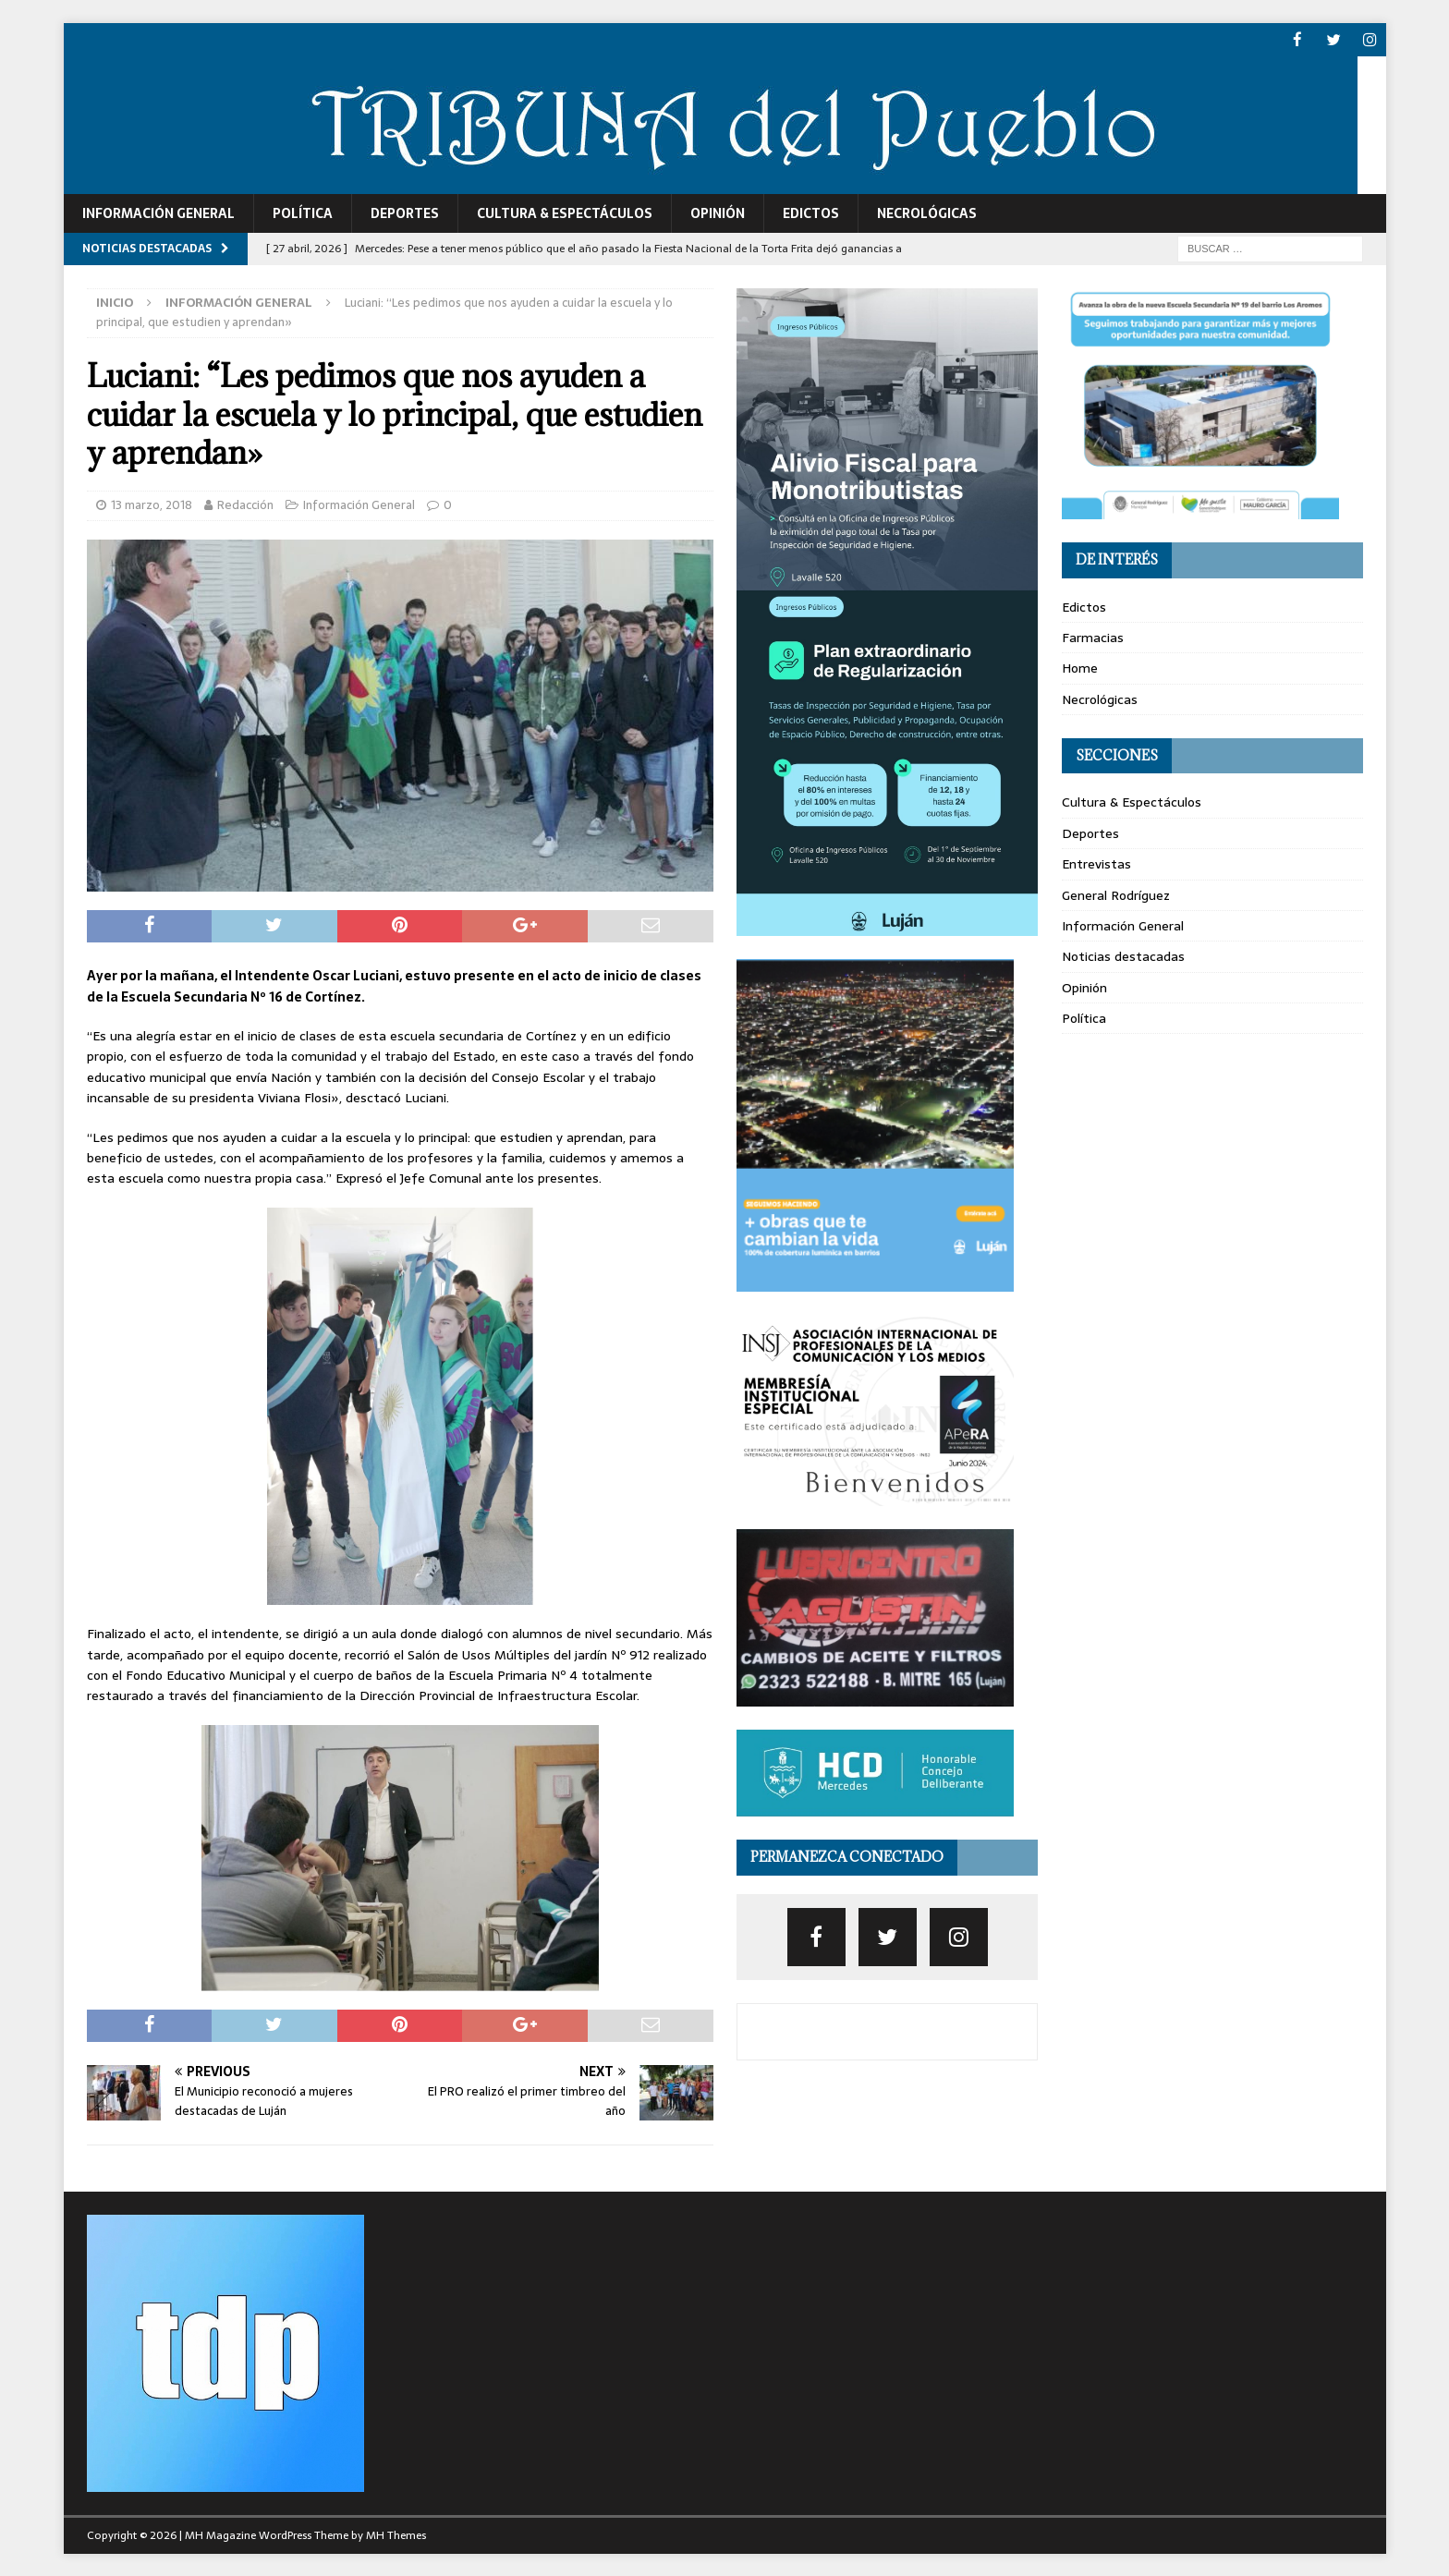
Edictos (811, 212)
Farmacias (1093, 636)
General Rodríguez (1116, 893)
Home (1080, 667)
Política (303, 212)
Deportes (405, 212)
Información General (158, 212)
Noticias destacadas (1123, 955)
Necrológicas (927, 212)
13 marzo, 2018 (151, 504)
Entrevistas (1096, 863)
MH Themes (396, 2534)
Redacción (245, 504)
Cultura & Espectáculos (564, 212)
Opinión (717, 212)
